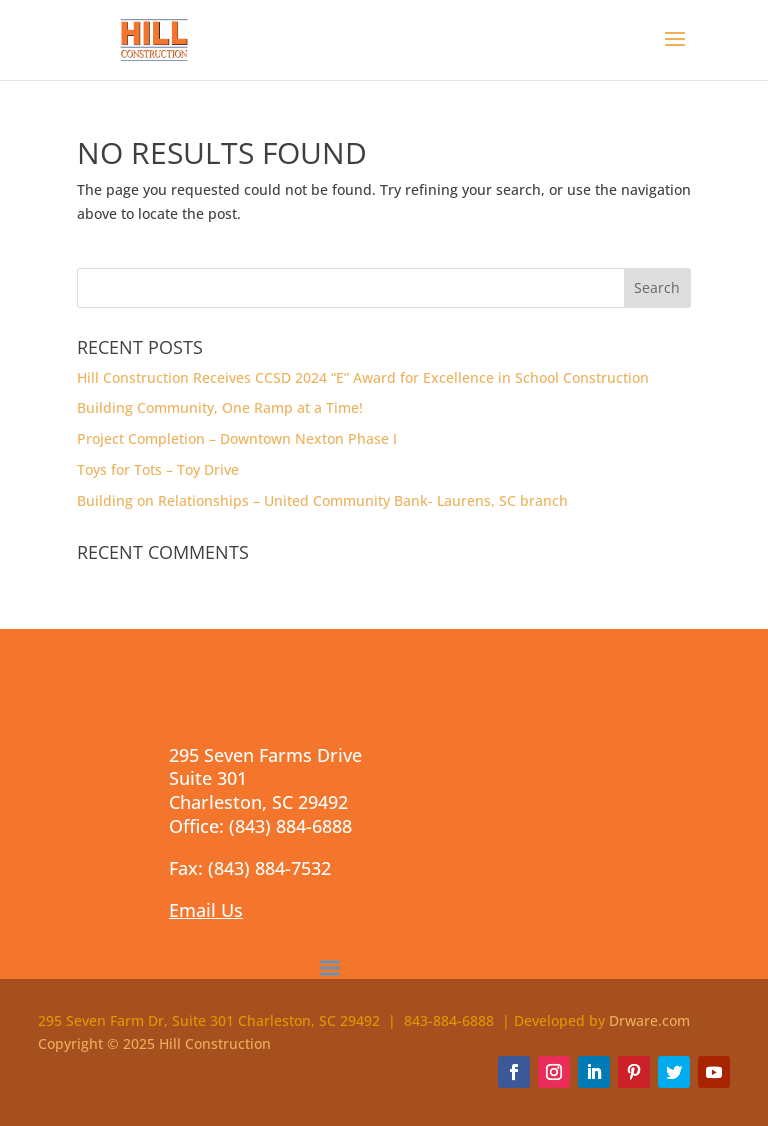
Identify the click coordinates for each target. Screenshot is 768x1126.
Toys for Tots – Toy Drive (158, 469)
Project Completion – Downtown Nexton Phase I (237, 438)
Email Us (206, 910)
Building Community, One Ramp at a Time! (220, 407)
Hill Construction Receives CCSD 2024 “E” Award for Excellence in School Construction (363, 377)
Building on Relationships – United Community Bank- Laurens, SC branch (322, 500)
